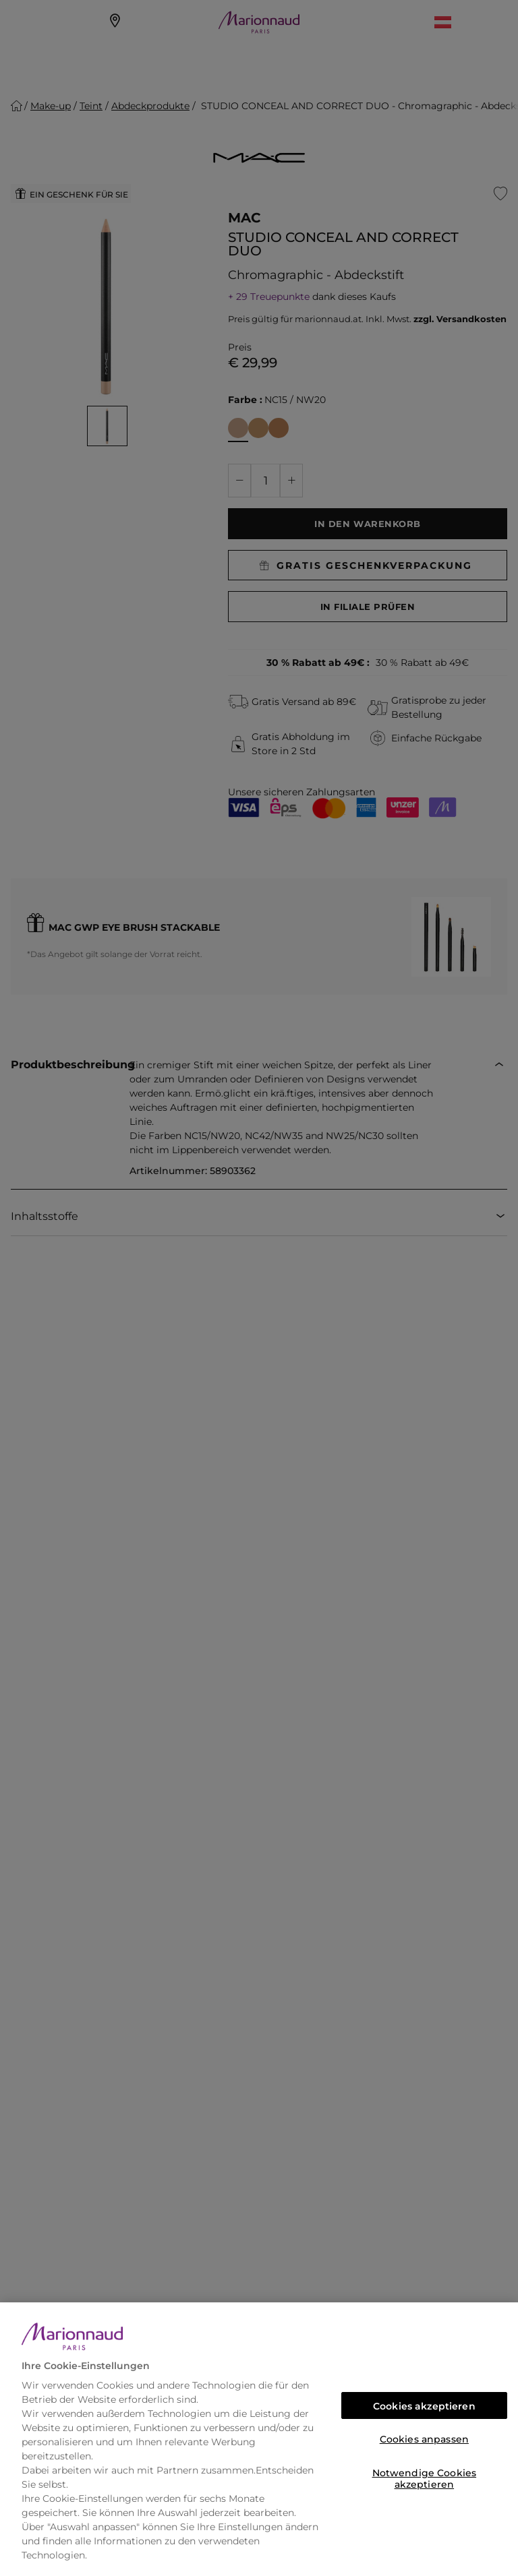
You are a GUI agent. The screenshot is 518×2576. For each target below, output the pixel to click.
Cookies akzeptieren (424, 2406)
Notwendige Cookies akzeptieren (424, 2476)
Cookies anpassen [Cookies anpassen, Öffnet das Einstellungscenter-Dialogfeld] (424, 2439)
